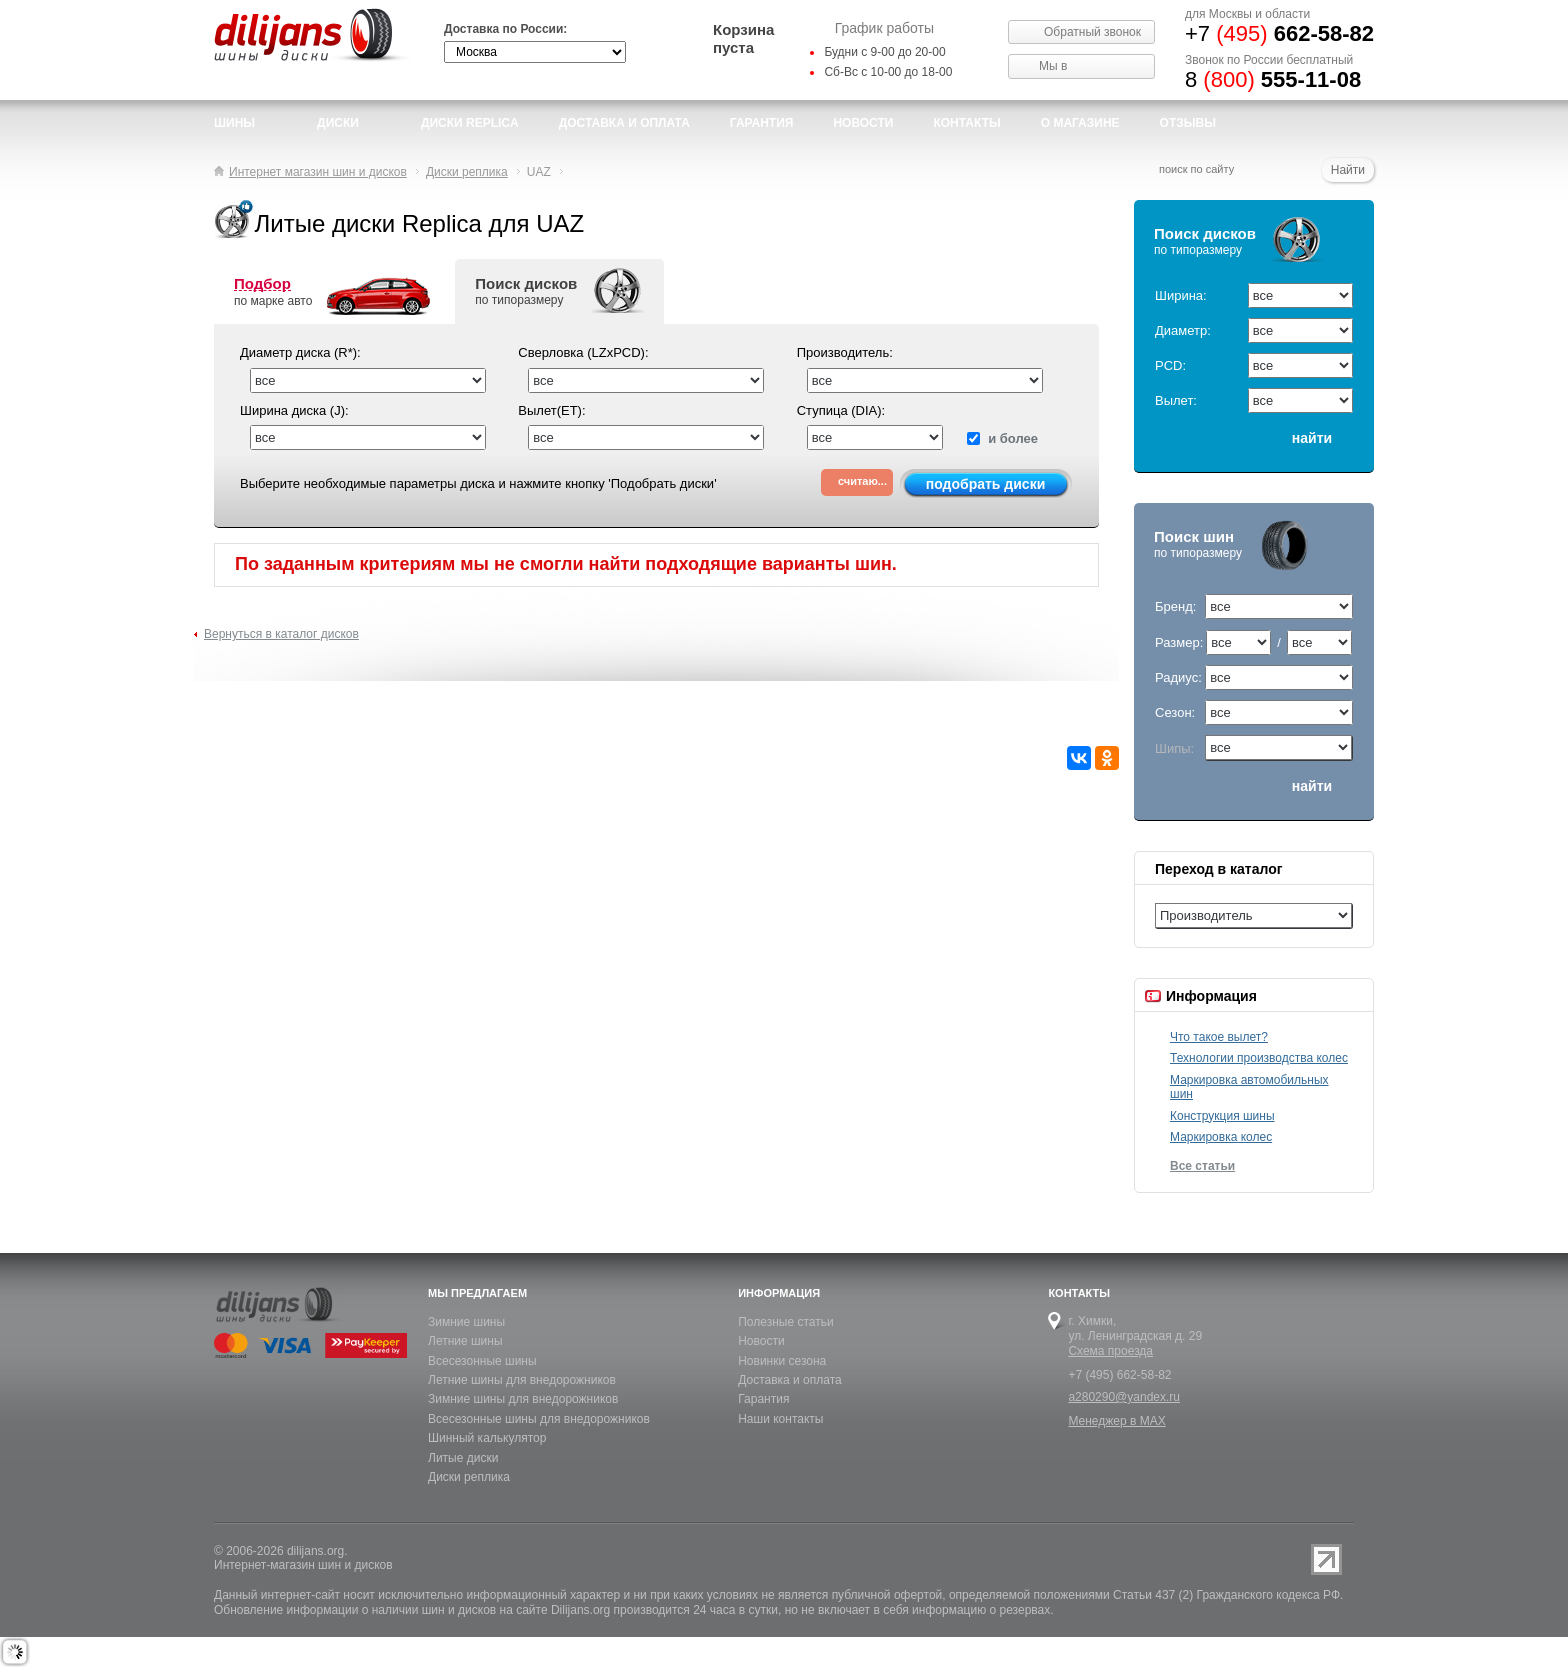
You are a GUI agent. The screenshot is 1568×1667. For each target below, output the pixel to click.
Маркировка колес (1221, 1137)
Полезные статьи (785, 1322)
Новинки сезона (782, 1361)
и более (1002, 438)
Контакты (966, 123)
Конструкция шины (1222, 1116)
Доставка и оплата (790, 1380)
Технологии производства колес (1259, 1058)
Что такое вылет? (1219, 1037)
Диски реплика (469, 1477)
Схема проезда (1110, 1351)
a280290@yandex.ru (1124, 1397)
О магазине (1080, 123)
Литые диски (463, 1458)
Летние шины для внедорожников (522, 1380)
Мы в (1053, 66)
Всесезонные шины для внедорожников (539, 1419)
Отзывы (1188, 123)
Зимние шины (466, 1322)
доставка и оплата (624, 123)
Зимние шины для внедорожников (523, 1399)
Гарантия (762, 123)
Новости (761, 1341)
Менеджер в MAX (1116, 1421)
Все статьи (1202, 1166)
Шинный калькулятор (487, 1438)
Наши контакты (780, 1419)
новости (863, 123)
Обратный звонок (1092, 32)
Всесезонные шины (482, 1361)
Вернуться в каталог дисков (281, 634)
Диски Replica (470, 123)
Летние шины (465, 1341)
